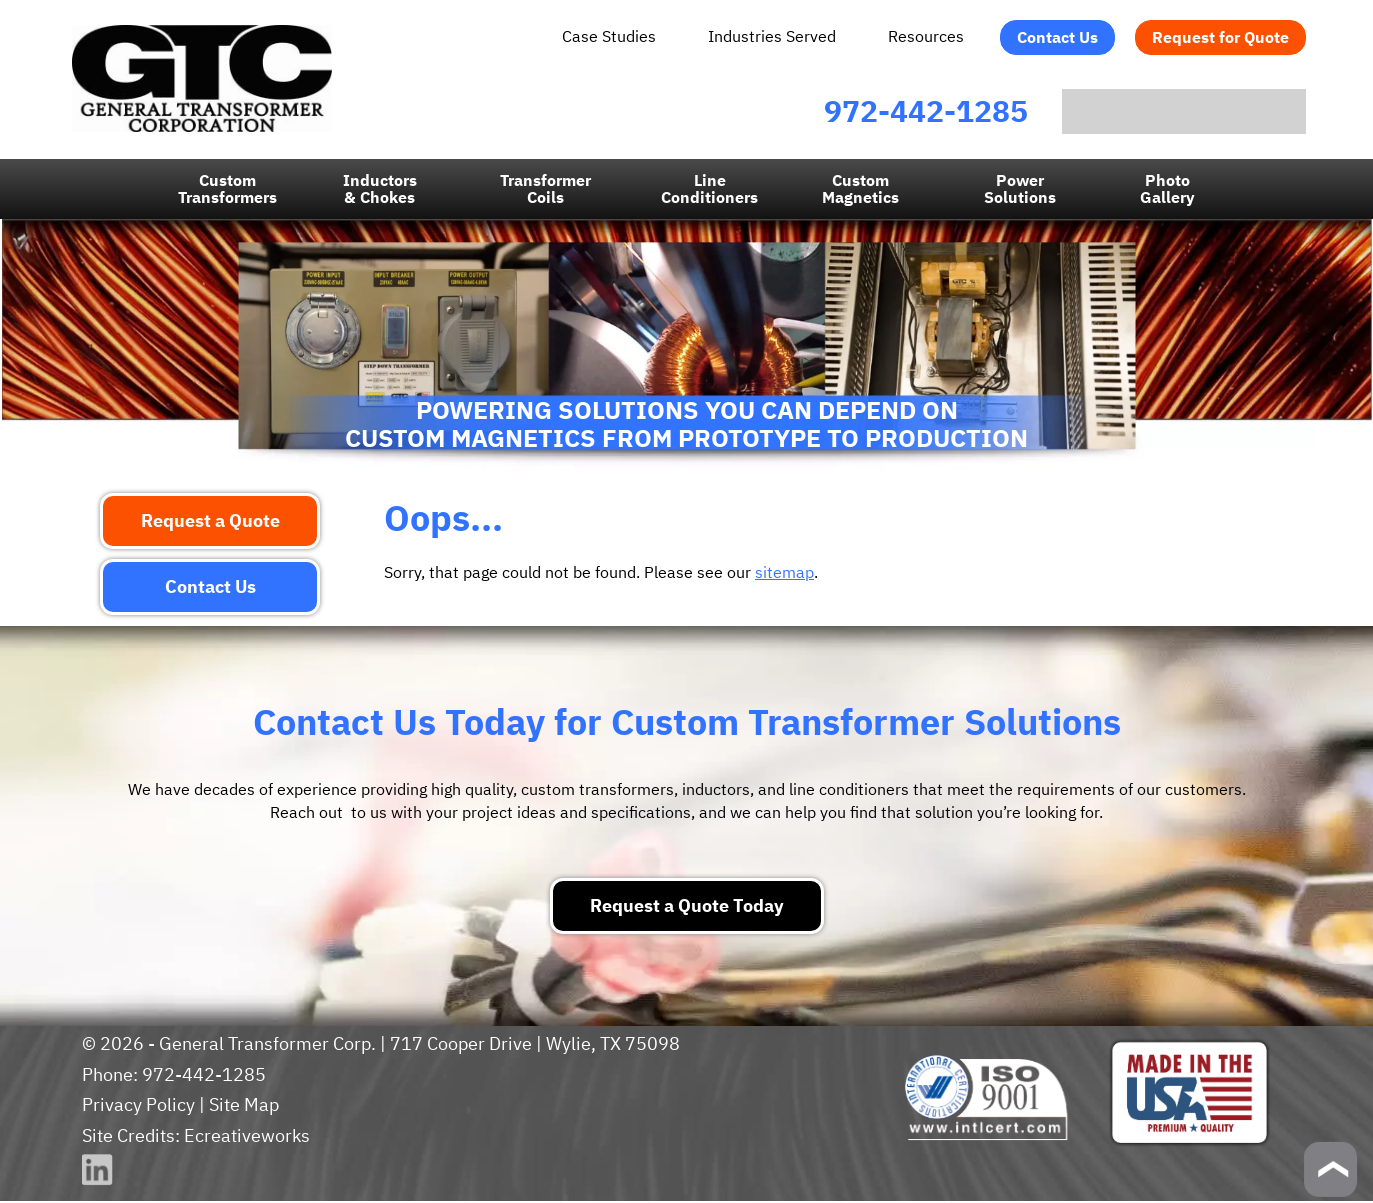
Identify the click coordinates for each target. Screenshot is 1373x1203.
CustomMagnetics (860, 190)
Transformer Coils (547, 190)
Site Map (241, 1106)
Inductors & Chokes (381, 190)
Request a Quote (210, 522)
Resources (927, 36)
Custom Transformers (229, 190)
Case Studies (612, 36)
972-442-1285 (872, 111)
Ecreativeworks (245, 1137)
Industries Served (774, 36)
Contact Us (1059, 37)
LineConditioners (710, 190)
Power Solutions (1019, 190)
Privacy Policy (137, 1106)
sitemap (781, 574)
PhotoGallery (1167, 190)
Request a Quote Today (686, 907)
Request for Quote (1222, 37)
